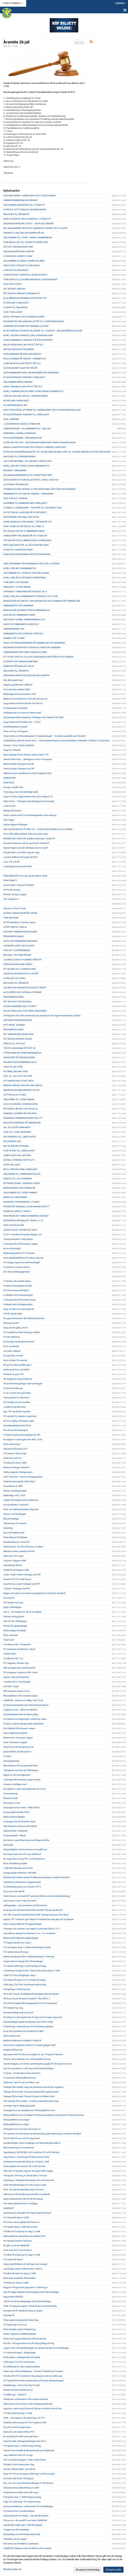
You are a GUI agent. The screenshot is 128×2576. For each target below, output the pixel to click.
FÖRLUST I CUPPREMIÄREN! (16, 950)
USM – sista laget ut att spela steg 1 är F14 (23, 2418)
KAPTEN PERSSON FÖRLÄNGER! (18, 349)
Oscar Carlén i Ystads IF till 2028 (18, 885)
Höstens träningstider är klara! (17, 1286)
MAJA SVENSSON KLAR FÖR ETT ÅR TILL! (23, 344)
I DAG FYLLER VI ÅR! (13, 1067)
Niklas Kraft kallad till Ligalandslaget (20, 1938)
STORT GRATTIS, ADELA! (15, 927)
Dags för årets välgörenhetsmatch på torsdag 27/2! (28, 796)
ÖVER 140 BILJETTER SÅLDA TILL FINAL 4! (23, 526)
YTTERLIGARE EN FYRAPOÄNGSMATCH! (22, 1053)
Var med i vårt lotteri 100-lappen (18, 2478)
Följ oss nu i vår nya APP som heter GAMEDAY (25, 2520)
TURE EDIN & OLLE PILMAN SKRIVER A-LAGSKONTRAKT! (30, 279)
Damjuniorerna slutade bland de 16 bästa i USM (26, 2161)
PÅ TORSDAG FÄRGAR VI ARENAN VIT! (21, 293)
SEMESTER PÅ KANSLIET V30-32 (18, 666)
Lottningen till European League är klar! (21, 1779)
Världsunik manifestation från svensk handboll (25, 2399)
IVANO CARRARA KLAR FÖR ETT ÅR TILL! (23, 386)
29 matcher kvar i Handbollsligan (19, 2511)
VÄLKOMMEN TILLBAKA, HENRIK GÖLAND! (24, 261)
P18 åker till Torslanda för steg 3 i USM (21, 2231)
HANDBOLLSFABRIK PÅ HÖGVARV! (20, 1113)
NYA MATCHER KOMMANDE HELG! (19, 1062)
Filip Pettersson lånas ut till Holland (20, 1826)
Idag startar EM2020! (13, 2296)
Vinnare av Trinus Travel (14, 908)
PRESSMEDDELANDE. (13, 936)
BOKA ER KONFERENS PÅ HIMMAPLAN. (22, 1122)
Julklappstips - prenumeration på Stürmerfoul (25, 1905)
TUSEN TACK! (9, 1654)
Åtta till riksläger (11, 1518)
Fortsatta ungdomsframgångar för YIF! (21, 1435)
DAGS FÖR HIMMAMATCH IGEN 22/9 (20, 624)
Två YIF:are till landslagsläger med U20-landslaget (27, 2301)
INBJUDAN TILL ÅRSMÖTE (16, 671)
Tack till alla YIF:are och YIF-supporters (21, 2138)
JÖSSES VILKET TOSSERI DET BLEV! (20, 1230)
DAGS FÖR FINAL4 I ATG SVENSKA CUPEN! (23, 316)
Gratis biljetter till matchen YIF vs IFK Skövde (24, 2166)
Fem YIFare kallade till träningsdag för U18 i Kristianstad (30, 2003)
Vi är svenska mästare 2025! (16, 689)
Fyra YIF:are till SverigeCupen (17, 2427)
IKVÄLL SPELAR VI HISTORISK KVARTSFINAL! (24, 577)
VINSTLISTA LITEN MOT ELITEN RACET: (21, 265)
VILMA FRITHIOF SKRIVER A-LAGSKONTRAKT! (25, 275)
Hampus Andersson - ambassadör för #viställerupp (28, 2506)
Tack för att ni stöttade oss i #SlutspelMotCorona (27, 2059)
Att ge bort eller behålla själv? (17, 1365)
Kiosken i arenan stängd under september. (23, 1723)
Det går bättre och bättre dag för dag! (21, 852)
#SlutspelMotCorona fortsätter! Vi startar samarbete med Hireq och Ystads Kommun (43, 2115)
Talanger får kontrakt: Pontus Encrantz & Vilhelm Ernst (28, 2096)
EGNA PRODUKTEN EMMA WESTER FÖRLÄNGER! (26, 554)
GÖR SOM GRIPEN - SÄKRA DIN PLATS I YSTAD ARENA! (29, 195)
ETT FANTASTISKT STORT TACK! (18, 1081)
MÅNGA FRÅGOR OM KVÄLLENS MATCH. (23, 1085)
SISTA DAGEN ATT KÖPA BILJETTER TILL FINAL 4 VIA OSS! (31, 480)
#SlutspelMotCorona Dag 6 (16, 2119)
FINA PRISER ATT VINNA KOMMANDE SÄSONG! (26, 1216)
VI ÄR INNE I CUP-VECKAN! (15, 582)
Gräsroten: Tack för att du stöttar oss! (21, 2082)
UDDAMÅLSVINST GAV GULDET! (19, 945)
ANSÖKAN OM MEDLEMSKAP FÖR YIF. (21, 1090)
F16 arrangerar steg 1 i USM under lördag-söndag (27, 1947)
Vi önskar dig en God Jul (15, 2324)
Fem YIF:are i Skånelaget (15, 1621)
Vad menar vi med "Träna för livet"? (20, 1900)
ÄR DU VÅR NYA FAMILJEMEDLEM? (20, 1169)
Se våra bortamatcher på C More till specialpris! (25, 1705)
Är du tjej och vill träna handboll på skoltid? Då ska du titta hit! (32, 1910)
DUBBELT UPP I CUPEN (14, 638)
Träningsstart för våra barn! (16, 1397)
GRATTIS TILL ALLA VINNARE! (17, 1178)
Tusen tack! (8, 1640)
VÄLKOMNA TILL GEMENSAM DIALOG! (21, 1174)
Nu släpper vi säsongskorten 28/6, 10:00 (22, 1439)
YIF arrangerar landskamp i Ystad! (19, 1649)
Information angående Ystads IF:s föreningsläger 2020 (29, 2045)
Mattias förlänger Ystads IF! (16, 1467)
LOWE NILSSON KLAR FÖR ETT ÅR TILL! (22, 363)
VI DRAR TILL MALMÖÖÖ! (15, 307)
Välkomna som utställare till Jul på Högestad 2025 (27, 773)
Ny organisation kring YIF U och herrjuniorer (24, 1859)
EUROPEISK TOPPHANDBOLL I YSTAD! (21, 1202)
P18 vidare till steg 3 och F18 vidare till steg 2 (24, 1980)
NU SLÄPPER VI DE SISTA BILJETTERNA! (22, 992)
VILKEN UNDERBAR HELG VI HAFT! (19, 1006)
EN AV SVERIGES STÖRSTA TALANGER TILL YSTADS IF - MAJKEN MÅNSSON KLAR (42, 330)
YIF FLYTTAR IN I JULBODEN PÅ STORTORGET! (25, 512)
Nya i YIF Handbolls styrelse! (16, 1411)
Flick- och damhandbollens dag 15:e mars (23, 2189)
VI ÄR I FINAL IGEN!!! (12, 312)
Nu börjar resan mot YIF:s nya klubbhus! (22, 1854)
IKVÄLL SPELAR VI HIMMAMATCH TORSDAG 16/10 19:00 (30, 596)
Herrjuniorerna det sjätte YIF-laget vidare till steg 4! (27, 2213)
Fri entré (7, 1756)
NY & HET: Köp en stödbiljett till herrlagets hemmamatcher (31, 1994)
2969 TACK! (8, 782)
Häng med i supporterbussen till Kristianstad (24, 2338)
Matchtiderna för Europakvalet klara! (20, 1765)
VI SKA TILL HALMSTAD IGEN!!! (18, 549)
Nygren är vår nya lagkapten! (16, 1775)
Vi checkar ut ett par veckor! (16, 1267)
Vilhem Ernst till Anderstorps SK (18, 1747)
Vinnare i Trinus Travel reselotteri (18, 745)
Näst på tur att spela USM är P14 (18, 2432)
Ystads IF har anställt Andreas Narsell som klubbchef (28, 2450)
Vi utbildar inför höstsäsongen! (18, 1295)
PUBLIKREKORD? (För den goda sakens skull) (25, 876)
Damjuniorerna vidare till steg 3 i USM (21, 2487)
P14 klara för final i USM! (14, 1463)
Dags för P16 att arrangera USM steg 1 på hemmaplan (29, 2474)
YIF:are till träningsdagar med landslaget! (22, 1383)
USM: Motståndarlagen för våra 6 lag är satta (24, 2185)
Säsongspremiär (11, 1761)
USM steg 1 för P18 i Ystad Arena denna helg (24, 1984)
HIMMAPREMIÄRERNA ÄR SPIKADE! (20, 200)
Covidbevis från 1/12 (13, 1658)
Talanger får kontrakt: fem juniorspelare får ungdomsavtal (30, 2091)
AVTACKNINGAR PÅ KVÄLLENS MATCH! (22, 354)
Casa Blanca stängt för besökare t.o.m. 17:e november (29, 1933)
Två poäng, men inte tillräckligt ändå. (20, 792)
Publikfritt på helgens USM (16, 1570)
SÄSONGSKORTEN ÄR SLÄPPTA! (18, 251)
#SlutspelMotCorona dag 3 (16, 2124)
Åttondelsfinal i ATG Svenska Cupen (20, 1695)
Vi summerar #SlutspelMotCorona (19, 2078)
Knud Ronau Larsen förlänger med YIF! (21, 1584)
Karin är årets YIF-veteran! (15, 1360)
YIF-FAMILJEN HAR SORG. (15, 1071)
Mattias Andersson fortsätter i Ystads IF (22, 2040)
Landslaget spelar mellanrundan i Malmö (22, 2269)
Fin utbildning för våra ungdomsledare (21, 2366)
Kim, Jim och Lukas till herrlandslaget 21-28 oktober (28, 2483)
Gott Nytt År (8, 2315)
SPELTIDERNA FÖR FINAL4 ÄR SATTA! (21, 517)
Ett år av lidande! (11, 1346)
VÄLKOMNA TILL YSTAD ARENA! (18, 1099)
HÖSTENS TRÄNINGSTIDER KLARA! (20, 931)
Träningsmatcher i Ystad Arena (18, 1239)
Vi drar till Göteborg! (12, 1388)
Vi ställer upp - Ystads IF (14, 2394)
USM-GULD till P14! (12, 1458)
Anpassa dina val (12, 2569)
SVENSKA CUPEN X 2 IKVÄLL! (17, 1211)
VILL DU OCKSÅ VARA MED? (17, 1127)
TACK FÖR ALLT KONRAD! (15, 498)
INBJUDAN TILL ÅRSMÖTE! (16, 214)
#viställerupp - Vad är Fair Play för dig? (21, 2385)
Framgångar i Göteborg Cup (16, 1989)
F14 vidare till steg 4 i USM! (16, 2217)
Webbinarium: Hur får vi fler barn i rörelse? (23, 1546)
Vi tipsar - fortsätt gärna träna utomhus (21, 2073)
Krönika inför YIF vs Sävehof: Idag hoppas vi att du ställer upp (32, 2376)
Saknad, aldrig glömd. (13, 1616)
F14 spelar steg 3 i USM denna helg (20, 2227)
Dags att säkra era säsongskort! (18, 1309)
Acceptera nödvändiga (88, 2569)
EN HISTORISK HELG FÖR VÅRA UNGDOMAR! (25, 1011)
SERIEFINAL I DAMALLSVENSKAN (19, 433)
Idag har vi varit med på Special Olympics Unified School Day (32, 2408)
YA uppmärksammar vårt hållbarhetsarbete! (24, 1318)
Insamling (8, 1528)
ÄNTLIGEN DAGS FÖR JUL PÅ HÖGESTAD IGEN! (26, 545)
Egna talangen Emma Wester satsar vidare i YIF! (25, 754)
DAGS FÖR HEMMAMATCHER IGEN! (20, 941)
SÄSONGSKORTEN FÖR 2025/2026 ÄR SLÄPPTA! (26, 675)
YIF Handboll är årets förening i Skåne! (21, 1332)
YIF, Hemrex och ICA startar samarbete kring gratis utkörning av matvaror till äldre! (42, 2133)
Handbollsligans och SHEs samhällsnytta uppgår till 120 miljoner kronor (37, 2064)
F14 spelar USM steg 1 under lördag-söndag (24, 1966)
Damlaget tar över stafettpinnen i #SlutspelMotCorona (29, 2110)
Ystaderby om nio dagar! (15, 2539)
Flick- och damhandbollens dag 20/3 (21, 1509)
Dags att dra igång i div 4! (15, 1327)
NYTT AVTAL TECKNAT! (14, 1025)
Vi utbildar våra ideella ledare (17, 1281)
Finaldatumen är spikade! (15, 708)
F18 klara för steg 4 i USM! (15, 2282)
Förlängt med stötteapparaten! (18, 1304)
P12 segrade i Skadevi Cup (16, 1663)
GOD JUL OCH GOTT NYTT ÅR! (17, 1076)
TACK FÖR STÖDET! (12, 284)
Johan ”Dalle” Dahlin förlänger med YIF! (22, 1574)
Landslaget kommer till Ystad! (17, 866)
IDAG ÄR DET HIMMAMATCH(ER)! (19, 615)
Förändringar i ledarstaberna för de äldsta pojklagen (28, 2026)
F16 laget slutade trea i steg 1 (17, 1942)
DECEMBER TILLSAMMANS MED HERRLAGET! (25, 503)
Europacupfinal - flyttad (14, 1835)
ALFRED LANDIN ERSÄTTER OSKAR (20, 913)
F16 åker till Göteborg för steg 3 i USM (21, 2255)
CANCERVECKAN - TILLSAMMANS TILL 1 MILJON (26, 428)
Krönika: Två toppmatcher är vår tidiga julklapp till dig (28, 2343)
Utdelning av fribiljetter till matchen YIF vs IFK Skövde (28, 2180)
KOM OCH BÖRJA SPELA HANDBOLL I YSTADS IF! (27, 219)
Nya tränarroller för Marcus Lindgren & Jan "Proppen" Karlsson (33, 2054)
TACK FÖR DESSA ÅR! (13, 1225)
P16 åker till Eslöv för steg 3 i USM (19, 2273)
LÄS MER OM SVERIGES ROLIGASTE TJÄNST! (24, 987)
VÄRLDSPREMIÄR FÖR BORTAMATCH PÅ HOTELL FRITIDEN (31, 563)
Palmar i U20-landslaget (14, 1514)
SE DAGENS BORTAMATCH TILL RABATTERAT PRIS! (27, 475)
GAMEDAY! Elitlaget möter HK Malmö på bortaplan (27, 2548)
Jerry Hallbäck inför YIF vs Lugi (18, 2455)
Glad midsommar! (11, 1444)
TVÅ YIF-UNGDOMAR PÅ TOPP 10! (19, 1048)
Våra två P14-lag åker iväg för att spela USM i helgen (28, 2171)
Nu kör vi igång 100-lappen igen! (18, 1421)
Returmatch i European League (18, 1737)
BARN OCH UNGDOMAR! (15, 1197)
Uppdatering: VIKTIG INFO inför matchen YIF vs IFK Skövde (31, 2152)
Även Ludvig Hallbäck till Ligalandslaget (22, 1924)
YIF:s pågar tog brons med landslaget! (21, 1262)
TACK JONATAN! (11, 419)
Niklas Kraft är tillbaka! (14, 1817)
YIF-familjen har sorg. (13, 1602)
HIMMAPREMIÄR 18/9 (13, 629)
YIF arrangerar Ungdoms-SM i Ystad (20, 1672)
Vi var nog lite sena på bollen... (17, 1393)
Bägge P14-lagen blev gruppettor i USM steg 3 (25, 2287)
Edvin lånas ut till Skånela (15, 1537)
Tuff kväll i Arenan (11, 890)
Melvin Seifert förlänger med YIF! (18, 764)
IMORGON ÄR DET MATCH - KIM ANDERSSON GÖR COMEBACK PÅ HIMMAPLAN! (41, 601)
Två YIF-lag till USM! (12, 1313)
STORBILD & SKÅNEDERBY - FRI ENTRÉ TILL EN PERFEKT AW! (32, 507)
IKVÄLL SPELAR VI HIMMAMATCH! (19, 568)
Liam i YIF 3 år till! (11, 862)
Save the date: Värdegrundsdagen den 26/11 (24, 2441)
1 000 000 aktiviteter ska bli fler (18, 1868)
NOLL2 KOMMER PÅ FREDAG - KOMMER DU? (24, 358)
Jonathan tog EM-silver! (14, 1407)
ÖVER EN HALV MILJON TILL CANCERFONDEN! (25, 396)
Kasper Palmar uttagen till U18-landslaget (23, 1961)
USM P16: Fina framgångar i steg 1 (19, 1975)
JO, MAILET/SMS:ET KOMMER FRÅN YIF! (22, 959)
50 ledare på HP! (11, 1323)
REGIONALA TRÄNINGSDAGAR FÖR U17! (22, 1118)
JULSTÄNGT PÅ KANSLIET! (16, 484)
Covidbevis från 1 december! (17, 1644)
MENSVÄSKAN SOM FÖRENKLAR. (19, 1188)
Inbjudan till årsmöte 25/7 (15, 1449)
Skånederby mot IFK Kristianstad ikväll (21, 2534)
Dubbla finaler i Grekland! (15, 1831)
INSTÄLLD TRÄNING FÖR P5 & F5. (19, 1160)
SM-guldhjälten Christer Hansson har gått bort (25, 1849)
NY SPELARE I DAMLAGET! (16, 302)
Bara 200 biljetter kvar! (13, 1532)
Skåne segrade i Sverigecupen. (18, 1472)
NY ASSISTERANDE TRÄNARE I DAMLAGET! (24, 377)
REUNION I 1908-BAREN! (14, 470)
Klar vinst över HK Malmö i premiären (20, 2543)
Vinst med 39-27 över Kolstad (17, 2250)
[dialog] (64, 2562)
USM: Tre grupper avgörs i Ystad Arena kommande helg (30, 2306)
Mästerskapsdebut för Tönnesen (19, 1253)
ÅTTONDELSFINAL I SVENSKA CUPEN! (21, 1183)
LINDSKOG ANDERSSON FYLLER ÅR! (20, 973)
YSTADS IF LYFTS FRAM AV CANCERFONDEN (24, 209)
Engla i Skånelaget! (12, 1607)
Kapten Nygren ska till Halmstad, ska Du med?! (25, 848)
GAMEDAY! (8, 2208)
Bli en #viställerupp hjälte (15, 1863)
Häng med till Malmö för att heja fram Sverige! (25, 2264)
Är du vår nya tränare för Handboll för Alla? (23, 2031)
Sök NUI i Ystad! (11, 1686)
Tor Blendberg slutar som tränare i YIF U (22, 1886)
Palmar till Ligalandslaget (15, 1626)
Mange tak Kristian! (12, 810)
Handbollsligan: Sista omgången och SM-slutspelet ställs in (32, 2143)
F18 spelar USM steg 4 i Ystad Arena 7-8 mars (25, 2175)
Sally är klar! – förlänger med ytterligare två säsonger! (28, 801)
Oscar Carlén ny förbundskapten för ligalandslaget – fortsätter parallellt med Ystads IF (44, 736)
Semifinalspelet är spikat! (15, 726)
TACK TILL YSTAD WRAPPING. (17, 1132)
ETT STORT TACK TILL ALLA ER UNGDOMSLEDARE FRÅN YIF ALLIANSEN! (38, 657)
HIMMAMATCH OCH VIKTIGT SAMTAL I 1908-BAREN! (28, 494)
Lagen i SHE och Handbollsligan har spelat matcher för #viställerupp (36, 2348)
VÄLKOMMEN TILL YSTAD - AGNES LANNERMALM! (27, 237)
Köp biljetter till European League (19, 1728)
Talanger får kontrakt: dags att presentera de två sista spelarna (33, 2087)
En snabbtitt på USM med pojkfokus (20, 2436)
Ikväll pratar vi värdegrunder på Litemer (21, 2357)
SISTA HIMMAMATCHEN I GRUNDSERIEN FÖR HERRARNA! (31, 372)
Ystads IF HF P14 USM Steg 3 (17, 1579)
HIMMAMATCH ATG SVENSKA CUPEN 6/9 (23, 633)
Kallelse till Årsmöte (12, 2050)
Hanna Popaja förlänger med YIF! (19, 768)
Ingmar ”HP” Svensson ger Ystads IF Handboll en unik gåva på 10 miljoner (38, 1919)
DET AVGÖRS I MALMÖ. (14, 289)
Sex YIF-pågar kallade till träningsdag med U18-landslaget (31, 2292)
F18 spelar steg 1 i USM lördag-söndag (22, 2497)
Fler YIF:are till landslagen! (15, 1430)
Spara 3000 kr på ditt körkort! (17, 1751)
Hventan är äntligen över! (15, 1784)
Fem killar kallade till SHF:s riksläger (20, 2203)
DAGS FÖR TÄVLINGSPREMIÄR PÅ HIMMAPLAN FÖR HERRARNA (34, 643)
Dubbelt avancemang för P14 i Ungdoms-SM (24, 2422)
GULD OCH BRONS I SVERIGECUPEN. (20, 1104)
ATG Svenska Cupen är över (16, 1691)
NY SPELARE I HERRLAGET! (16, 400)
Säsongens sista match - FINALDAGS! (21, 1807)
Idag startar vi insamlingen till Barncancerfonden (26, 2157)
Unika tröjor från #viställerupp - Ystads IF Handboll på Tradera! (33, 2371)
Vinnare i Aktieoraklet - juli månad (19, 2469)
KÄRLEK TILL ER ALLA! (14, 1043)
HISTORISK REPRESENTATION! (17, 1020)
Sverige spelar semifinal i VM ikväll (19, 1873)
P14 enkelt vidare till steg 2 (16, 1952)
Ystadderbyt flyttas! (12, 1565)
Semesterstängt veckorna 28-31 (18, 2012)
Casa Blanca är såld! (13, 1486)
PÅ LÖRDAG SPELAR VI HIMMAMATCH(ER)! (24, 531)
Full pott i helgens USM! (14, 1560)
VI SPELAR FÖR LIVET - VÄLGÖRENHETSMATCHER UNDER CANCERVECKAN (39, 442)
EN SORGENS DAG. (12, 1141)
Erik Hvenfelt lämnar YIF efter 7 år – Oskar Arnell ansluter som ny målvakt (37, 829)
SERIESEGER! (9, 778)
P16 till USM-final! (11, 1337)
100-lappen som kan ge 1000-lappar (20, 1770)
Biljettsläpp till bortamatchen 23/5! (19, 694)
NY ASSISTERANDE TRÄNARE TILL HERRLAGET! (26, 414)
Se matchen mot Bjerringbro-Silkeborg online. (25, 1719)
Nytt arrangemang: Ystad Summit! (19, 1668)
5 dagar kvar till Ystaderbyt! (16, 2529)
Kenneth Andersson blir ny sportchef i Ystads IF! (26, 843)
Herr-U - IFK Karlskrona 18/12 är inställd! (22, 1612)
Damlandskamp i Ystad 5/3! (16, 1542)
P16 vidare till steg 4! (13, 2259)
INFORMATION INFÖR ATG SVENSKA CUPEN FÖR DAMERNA (32, 647)
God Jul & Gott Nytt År (13, 1891)
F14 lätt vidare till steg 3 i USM (17, 2413)
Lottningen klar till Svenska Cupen (19, 1299)
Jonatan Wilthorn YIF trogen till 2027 (20, 857)
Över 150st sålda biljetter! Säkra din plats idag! (25, 834)
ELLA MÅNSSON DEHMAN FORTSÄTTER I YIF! (25, 298)
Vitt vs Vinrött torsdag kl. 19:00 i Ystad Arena (24, 2460)
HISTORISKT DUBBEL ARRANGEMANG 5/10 (24, 619)
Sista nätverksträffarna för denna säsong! (23, 1258)
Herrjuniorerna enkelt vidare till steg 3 (21, 2492)
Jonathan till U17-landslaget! (17, 1682)
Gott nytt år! (8, 1598)
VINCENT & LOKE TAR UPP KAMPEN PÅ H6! (23, 233)
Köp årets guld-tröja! (13, 680)
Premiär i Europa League (14, 894)
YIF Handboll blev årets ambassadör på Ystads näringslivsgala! (33, 2380)
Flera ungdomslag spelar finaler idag (20, 2320)
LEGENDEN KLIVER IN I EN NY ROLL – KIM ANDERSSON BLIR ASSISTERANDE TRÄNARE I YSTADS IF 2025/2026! (56, 740)
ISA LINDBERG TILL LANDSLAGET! (19, 1136)
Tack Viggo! (9, 820)
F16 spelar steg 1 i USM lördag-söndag (22, 2446)
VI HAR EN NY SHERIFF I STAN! (17, 256)
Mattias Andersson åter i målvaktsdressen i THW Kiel (28, 1956)
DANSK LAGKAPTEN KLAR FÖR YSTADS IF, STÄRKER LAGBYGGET (34, 447)
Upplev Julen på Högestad (16, 1677)
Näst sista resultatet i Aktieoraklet (19, 2278)
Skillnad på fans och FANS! (16, 1369)
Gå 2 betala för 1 (11, 899)
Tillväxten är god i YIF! (13, 1374)
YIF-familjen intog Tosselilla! (16, 1402)
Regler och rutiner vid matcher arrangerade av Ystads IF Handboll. (34, 1593)
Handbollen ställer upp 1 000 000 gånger (22, 2525)
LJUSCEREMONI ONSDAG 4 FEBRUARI (21, 424)
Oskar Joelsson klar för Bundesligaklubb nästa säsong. (30, 815)
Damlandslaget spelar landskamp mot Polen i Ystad (28, 2022)
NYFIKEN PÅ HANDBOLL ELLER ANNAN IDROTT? (26, 1206)
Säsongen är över (11, 1803)
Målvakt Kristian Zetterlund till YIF (19, 1551)
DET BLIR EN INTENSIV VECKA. (17, 1039)
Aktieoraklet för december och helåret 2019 (24, 2236)
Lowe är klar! (9, 806)
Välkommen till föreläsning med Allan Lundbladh (26, 2194)
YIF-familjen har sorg (13, 2008)
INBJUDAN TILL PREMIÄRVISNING (19, 456)
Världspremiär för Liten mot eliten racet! (22, 712)
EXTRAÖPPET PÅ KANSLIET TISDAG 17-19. (23, 1220)
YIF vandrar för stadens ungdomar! (19, 1416)
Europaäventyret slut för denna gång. (21, 1714)
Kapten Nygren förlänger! (15, 824)
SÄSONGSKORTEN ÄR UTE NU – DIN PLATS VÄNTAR (28, 223)
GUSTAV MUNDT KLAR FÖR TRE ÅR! (20, 368)
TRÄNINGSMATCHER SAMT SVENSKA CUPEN (25, 652)
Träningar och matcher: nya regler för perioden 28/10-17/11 (31, 1928)
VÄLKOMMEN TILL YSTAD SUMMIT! (20, 1192)
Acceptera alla (113, 2569)
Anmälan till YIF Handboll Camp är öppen (22, 2310)
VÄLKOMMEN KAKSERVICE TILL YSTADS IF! (24, 205)
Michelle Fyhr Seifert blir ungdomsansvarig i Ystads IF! (29, 838)
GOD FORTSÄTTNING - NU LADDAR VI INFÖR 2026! (27, 461)
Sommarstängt (10, 1793)
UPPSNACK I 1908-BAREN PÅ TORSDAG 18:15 (25, 591)
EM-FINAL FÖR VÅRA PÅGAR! (17, 955)
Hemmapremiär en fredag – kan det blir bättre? (25, 2515)
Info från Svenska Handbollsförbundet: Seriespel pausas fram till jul (35, 1914)
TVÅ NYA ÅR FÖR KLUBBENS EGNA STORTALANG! (27, 540)
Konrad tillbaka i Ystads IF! (16, 1504)
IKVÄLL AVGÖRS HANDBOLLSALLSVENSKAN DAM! (28, 335)
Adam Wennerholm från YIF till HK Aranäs (23, 2199)
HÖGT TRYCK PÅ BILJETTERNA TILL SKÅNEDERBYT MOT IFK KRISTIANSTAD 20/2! (42, 410)
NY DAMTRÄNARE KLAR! (15, 405)
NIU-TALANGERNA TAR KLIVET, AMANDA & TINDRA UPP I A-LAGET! (35, 228)
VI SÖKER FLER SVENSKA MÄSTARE (20, 661)
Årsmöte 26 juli (16, 42)
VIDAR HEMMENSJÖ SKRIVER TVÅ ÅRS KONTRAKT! (28, 340)
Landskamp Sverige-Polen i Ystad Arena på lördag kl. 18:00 (31, 1970)
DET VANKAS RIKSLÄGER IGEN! (18, 1034)
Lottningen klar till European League (20, 1244)
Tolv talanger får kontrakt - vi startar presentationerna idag (31, 2101)
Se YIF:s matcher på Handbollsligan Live (22, 1234)
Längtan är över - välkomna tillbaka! (20, 1709)
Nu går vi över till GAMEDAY (16, 2245)
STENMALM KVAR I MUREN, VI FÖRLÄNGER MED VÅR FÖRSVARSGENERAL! (39, 489)
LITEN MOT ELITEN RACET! (15, 270)
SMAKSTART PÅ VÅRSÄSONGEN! (19, 1057)
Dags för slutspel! (11, 750)
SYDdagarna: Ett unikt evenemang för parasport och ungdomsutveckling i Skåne (41, 1015)
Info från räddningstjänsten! (16, 1272)
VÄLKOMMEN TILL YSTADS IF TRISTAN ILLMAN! (26, 573)
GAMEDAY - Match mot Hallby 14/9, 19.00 (23, 1700)
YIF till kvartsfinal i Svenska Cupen (19, 922)
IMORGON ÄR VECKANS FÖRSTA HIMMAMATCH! (26, 610)
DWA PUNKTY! (10, 880)
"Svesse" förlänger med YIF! (16, 1588)
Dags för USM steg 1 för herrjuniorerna (21, 2501)
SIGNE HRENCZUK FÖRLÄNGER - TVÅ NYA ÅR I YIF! (27, 521)
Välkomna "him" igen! (13, 1556)
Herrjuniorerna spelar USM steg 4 (19, 1481)
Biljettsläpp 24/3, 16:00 (14, 1495)
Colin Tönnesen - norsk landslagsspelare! (23, 1477)
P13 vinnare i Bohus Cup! (15, 1453)
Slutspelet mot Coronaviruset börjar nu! (22, 2129)
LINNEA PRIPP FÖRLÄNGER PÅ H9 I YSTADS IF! (25, 535)
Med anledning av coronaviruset (18, 2147)
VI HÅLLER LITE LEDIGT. (14, 978)
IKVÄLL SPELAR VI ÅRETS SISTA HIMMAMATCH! (26, 466)
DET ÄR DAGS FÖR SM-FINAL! (17, 1001)
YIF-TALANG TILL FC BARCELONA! (19, 969)
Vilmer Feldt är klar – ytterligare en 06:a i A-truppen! (27, 759)
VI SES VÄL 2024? (11, 1164)
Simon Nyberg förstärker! (15, 1733)
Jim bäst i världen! (12, 1351)
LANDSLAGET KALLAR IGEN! (17, 1155)
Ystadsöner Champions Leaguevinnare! (22, 1882)
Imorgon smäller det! (13, 787)
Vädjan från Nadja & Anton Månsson (20, 1500)
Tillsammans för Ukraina (15, 1523)
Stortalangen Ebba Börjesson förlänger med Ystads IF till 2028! (33, 717)
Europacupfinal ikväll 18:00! (16, 1812)
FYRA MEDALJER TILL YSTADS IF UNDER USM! (25, 242)
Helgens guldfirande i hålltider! (17, 685)
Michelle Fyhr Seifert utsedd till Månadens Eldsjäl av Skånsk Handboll (36, 1877)
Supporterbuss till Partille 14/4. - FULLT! (22, 722)
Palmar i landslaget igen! (15, 1490)
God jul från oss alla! (13, 1355)
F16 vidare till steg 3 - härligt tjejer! (19, 2352)
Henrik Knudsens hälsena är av (18, 2390)
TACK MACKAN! (10, 917)
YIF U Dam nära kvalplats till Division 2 (21, 2222)
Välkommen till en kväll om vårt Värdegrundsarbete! (27, 2404)
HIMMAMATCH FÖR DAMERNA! (18, 605)
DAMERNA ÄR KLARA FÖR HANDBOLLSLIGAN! (25, 326)
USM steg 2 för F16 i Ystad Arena (19, 2362)
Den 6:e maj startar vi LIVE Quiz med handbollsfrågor (28, 2068)
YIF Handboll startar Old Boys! (17, 2241)
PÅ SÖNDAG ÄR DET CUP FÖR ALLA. (20, 1108)
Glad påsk (8, 1845)
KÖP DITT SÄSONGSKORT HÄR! (18, 247)
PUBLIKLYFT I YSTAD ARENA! (17, 587)
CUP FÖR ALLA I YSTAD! (14, 1094)
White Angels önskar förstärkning (19, 2329)
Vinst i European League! (15, 1742)
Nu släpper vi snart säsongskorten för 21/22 (24, 1789)
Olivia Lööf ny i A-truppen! (15, 731)
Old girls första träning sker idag (18, 2464)
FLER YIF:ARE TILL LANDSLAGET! (19, 1150)
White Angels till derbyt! (14, 1630)
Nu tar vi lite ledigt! (12, 1248)
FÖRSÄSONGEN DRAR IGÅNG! (17, 964)
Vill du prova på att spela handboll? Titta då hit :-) (26, 1998)
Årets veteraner (10, 1635)
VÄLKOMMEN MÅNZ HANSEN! (18, 382)
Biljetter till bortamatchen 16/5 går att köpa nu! (25, 698)
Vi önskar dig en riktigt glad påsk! (19, 2105)
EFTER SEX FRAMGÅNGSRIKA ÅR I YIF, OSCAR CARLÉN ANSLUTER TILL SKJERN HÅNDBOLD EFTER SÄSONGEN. (57, 452)
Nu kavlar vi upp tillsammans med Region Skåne (26, 1840)
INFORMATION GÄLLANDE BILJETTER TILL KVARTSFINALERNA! (33, 321)
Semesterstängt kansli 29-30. (17, 1425)
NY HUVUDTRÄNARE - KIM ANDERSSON (22, 438)
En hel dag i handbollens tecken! (18, 1341)
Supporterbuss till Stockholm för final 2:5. (23, 703)
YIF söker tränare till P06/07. (16, 1290)
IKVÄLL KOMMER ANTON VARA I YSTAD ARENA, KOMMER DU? (33, 391)
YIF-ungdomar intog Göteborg (17, 1379)
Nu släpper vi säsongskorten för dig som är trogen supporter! (32, 2017)
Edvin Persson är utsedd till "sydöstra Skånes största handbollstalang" (37, 1896)
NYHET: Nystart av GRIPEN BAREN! (19, 2334)
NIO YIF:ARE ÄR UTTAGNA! (16, 1146)
